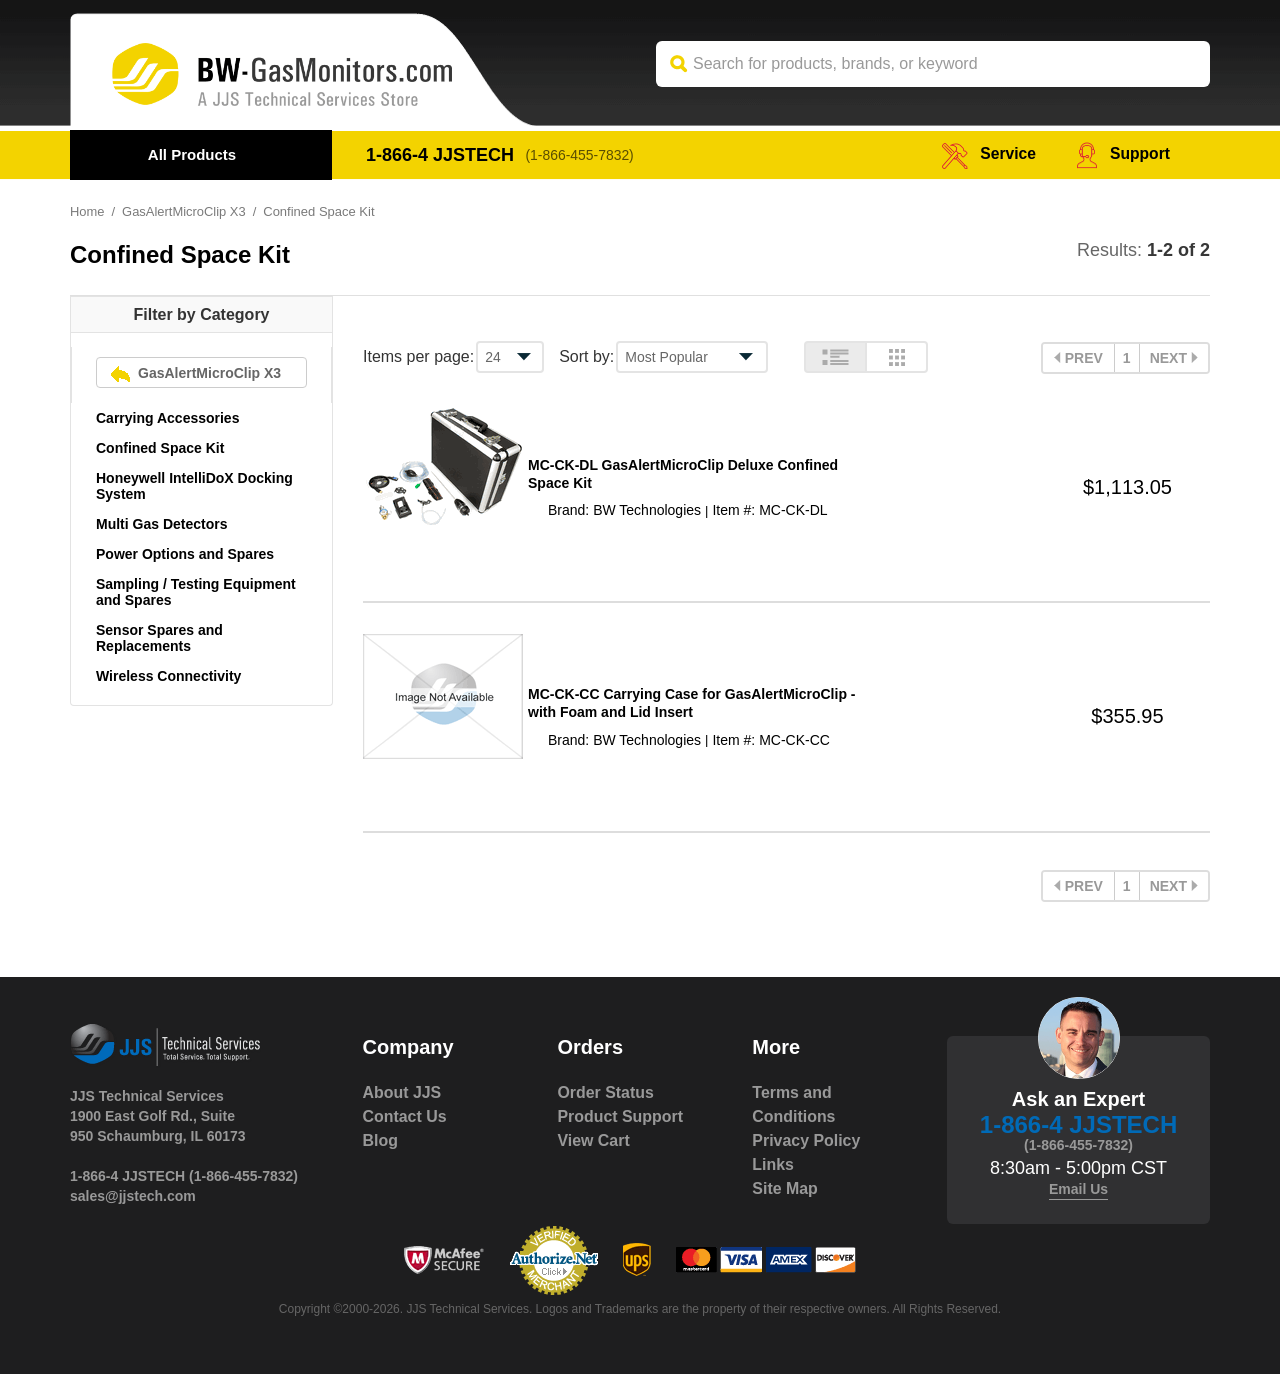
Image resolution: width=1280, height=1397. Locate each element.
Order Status (605, 1115)
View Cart (593, 1163)
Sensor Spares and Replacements (159, 638)
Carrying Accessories (167, 418)
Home (87, 211)
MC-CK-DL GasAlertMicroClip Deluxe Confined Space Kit (683, 480)
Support (1122, 154)
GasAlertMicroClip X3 (184, 211)
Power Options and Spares (185, 554)
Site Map (785, 1211)
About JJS (402, 1115)
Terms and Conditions (794, 1127)
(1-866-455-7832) (580, 155)
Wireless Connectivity (168, 676)
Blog (381, 1163)
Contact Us (405, 1139)
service (987, 154)
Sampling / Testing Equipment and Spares (196, 592)
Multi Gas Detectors (161, 524)
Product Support (620, 1139)
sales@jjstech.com (133, 1219)
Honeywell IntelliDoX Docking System (194, 486)
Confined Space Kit (160, 448)
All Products (192, 154)
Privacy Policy (806, 1163)
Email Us (1078, 1212)
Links (773, 1187)
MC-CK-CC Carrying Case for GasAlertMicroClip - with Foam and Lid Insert (692, 721)
